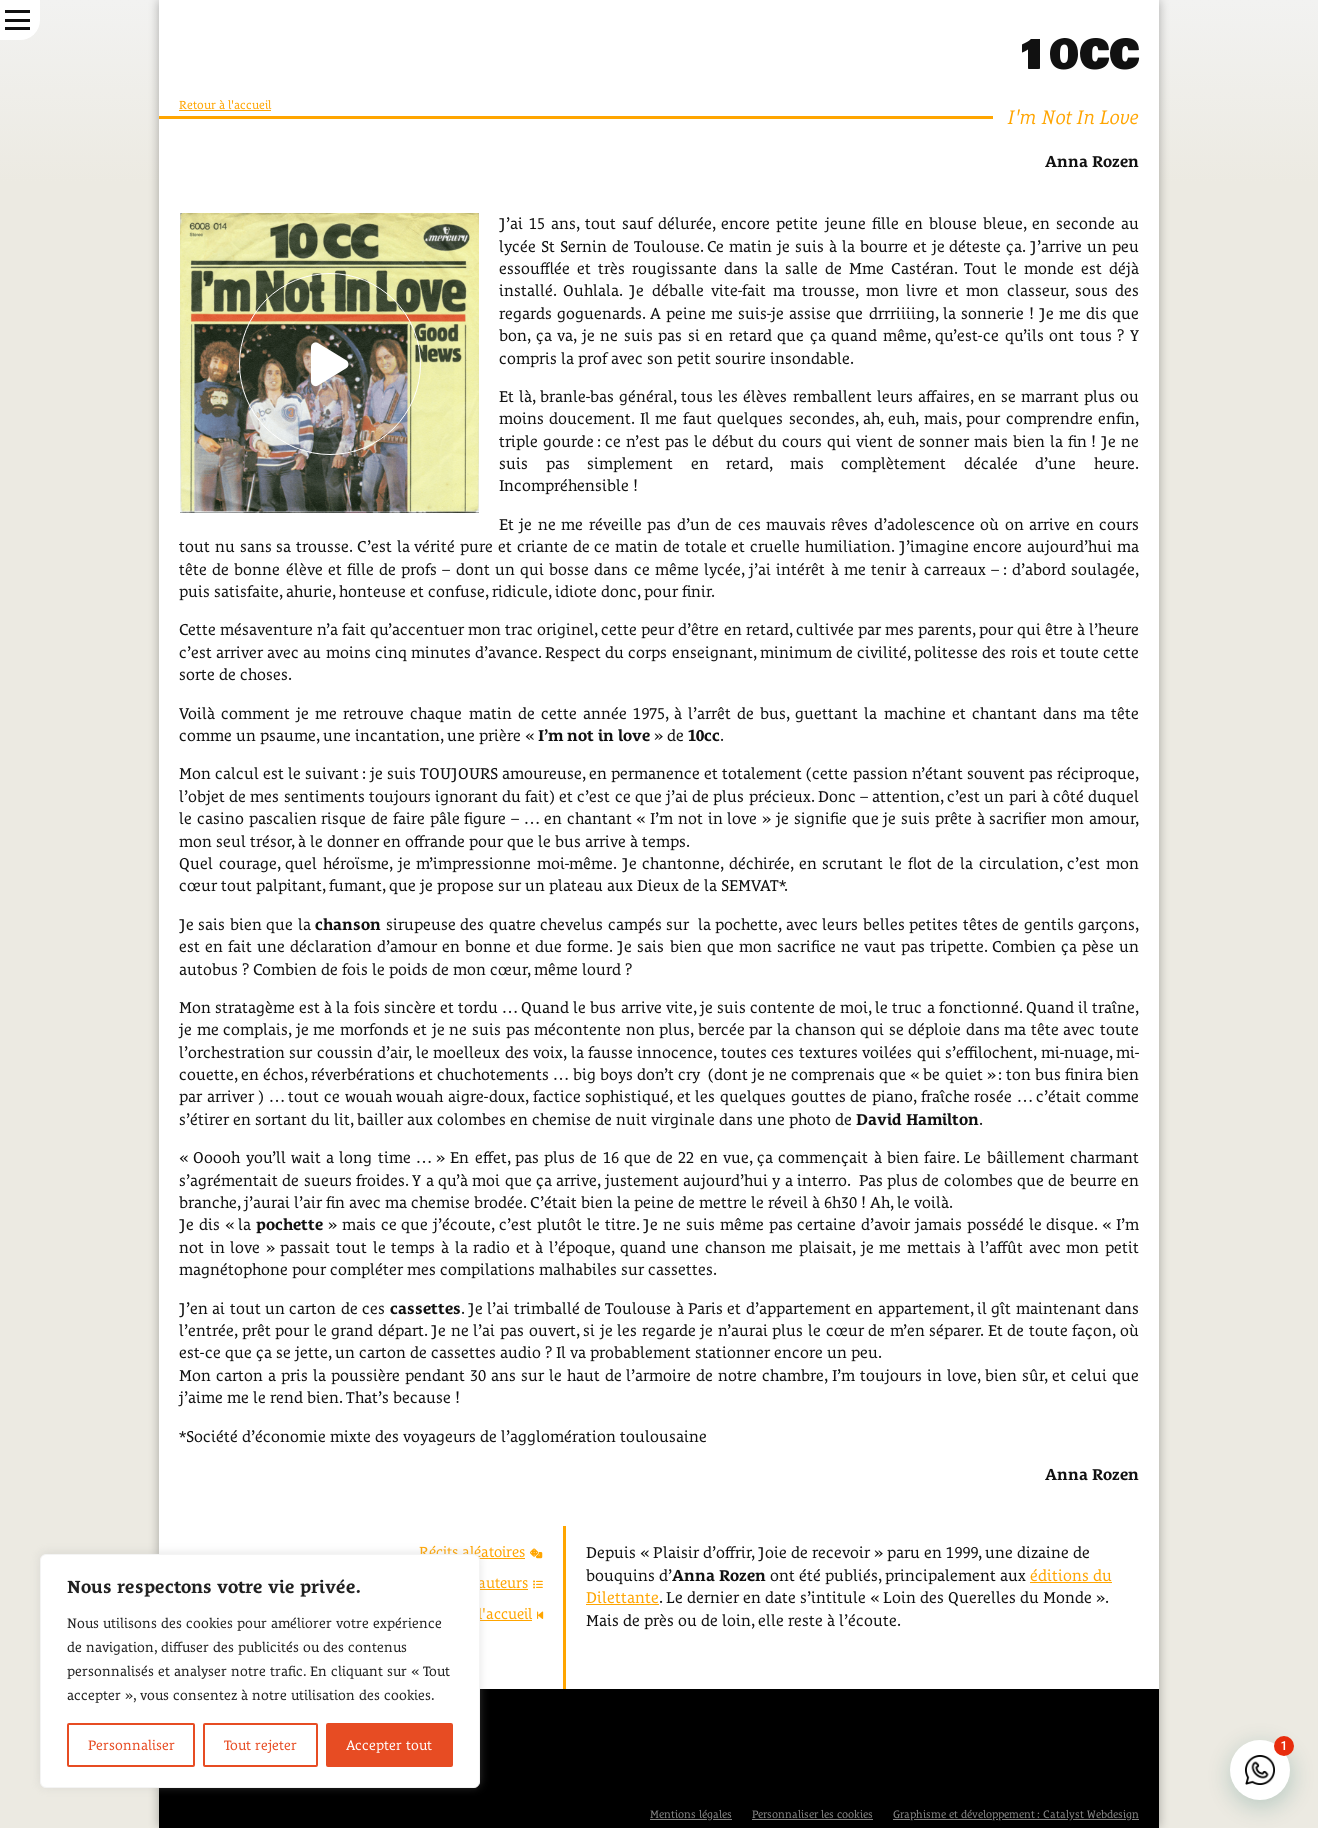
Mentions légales (691, 1814)
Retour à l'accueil (225, 105)
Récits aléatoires (481, 1551)
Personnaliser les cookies (812, 1814)
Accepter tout (389, 1745)
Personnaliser (131, 1745)
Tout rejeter (260, 1745)
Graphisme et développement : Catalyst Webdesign (1016, 1814)
